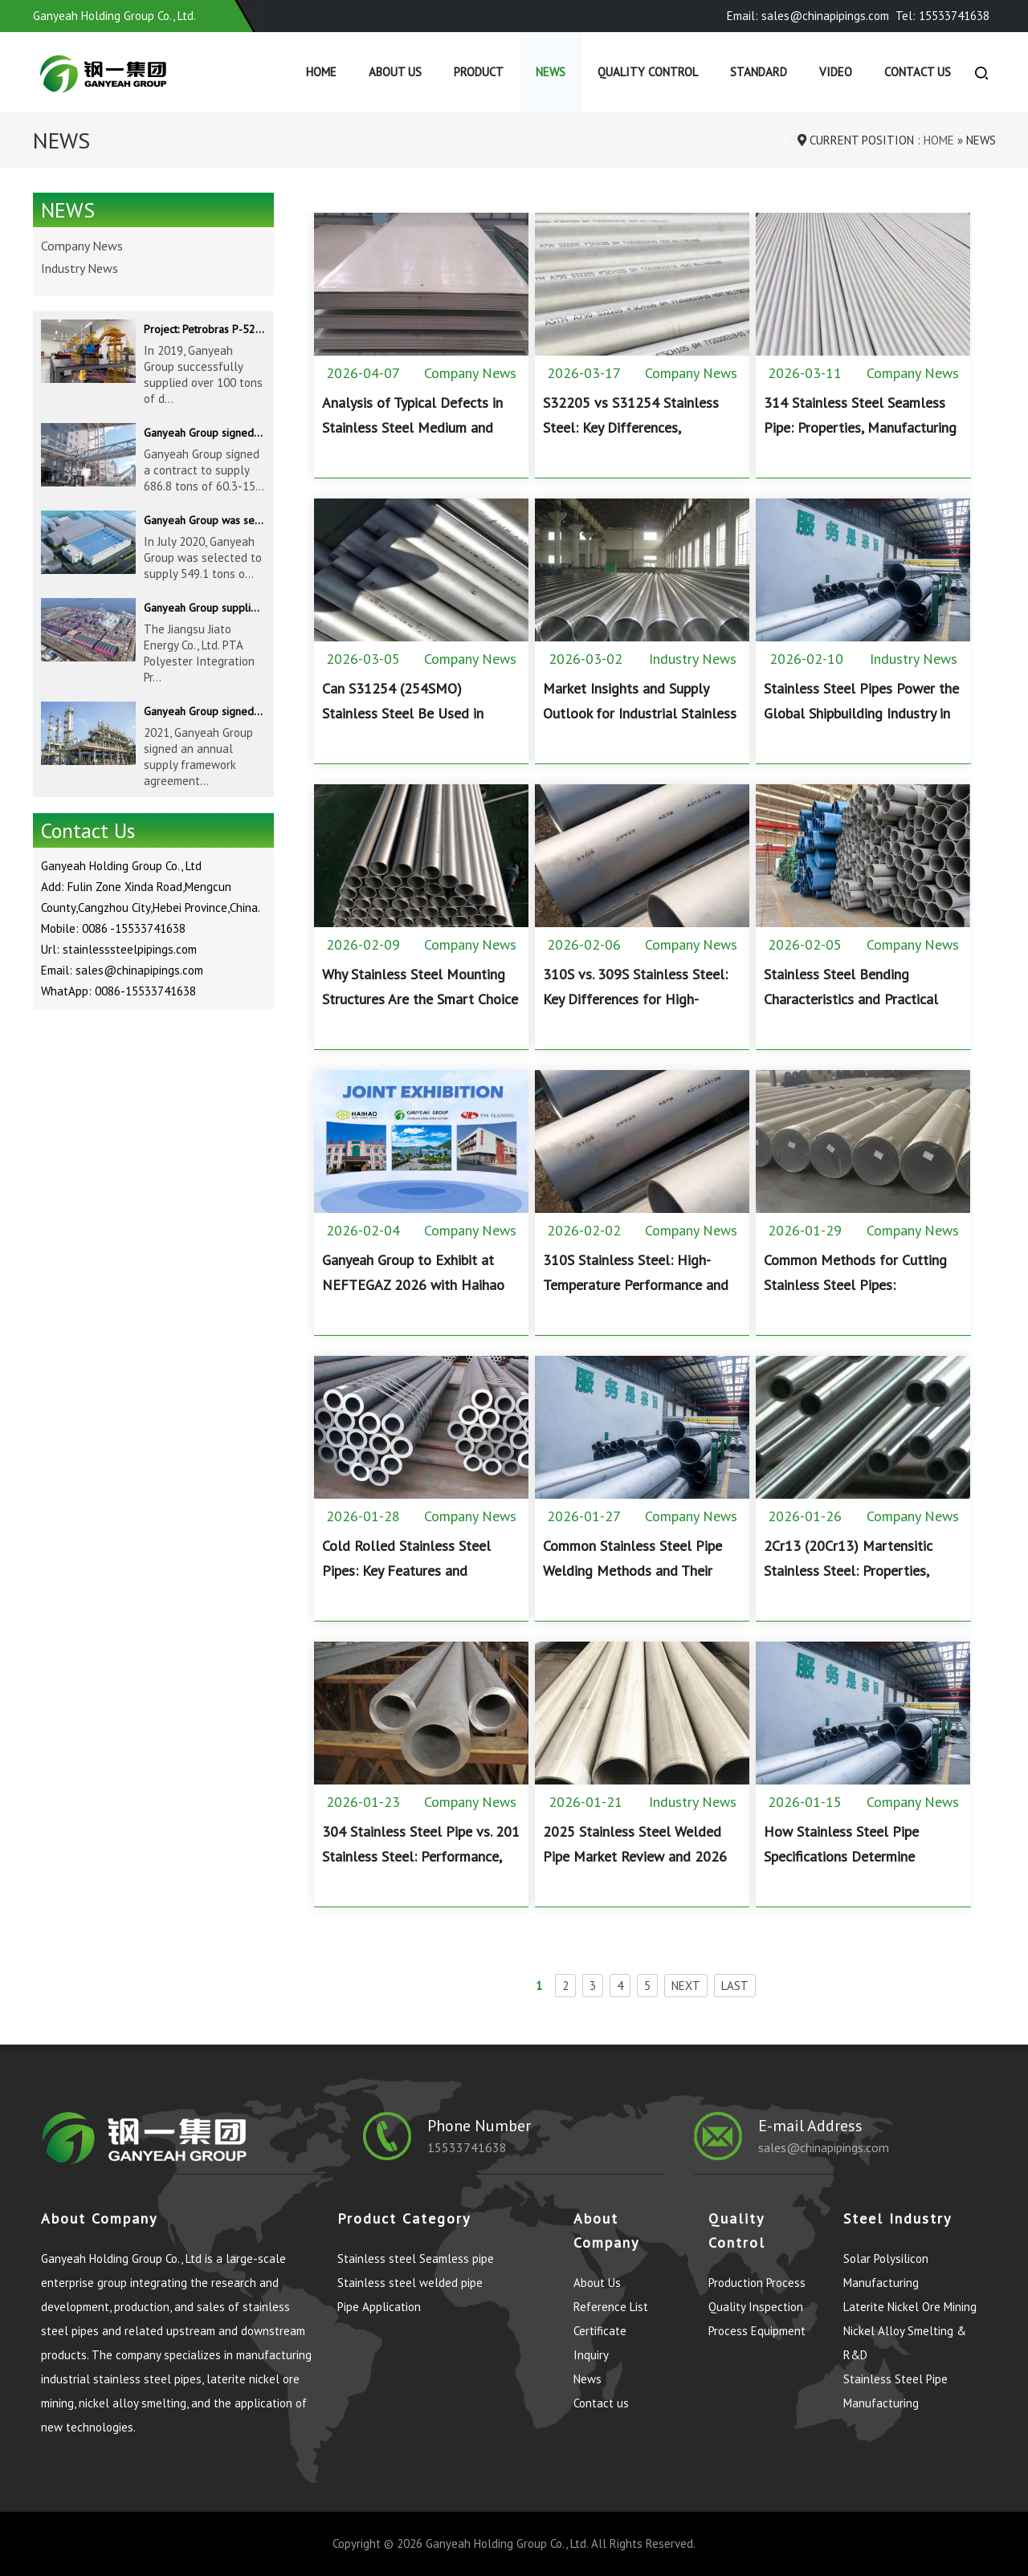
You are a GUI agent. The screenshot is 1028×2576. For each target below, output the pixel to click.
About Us (395, 71)
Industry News (692, 658)
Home (321, 71)
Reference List (610, 2306)
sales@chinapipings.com (823, 2147)
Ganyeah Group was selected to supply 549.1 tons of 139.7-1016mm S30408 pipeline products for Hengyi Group (204, 520)
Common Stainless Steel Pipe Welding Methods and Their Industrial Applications (632, 1570)
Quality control (648, 71)
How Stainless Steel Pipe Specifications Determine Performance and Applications (855, 1856)
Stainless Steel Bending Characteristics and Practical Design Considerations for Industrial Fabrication (851, 1011)
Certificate (599, 2330)
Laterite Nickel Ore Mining (910, 2306)
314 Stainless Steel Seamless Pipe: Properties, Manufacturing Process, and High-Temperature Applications (860, 439)
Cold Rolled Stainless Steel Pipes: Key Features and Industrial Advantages (406, 1570)
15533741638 (467, 2147)
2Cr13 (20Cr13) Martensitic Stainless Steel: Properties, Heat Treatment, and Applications (848, 1583)
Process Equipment (757, 2330)
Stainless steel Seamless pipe (415, 2258)
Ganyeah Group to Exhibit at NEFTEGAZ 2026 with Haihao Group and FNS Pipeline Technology (413, 1297)
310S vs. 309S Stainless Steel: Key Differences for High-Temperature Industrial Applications (635, 1011)
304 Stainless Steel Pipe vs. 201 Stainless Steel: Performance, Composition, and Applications (421, 1856)
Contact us (917, 71)
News (550, 71)
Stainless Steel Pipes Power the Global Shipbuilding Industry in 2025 (861, 713)
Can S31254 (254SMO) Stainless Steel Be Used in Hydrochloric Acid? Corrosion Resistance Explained (410, 725)
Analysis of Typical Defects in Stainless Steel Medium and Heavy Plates (412, 427)
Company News (470, 373)
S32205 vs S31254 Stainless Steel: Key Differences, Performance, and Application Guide (632, 439)
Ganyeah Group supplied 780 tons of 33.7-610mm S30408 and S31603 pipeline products (204, 607)
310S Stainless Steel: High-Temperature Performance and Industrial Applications (635, 1285)
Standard (758, 71)
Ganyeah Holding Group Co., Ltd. (507, 2543)
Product (479, 71)
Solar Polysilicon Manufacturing (885, 2270)
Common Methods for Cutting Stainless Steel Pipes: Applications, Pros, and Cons (855, 1285)
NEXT (685, 1985)
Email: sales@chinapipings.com (808, 15)
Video (835, 71)
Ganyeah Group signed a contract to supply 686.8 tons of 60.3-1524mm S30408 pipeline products (204, 432)
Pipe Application (379, 2306)
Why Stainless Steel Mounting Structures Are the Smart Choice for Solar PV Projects (420, 999)
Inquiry (591, 2354)
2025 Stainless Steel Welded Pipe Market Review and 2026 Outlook (635, 1856)
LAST (735, 1985)
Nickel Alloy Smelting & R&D (904, 2342)
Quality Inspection (755, 2306)
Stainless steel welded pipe (410, 2282)
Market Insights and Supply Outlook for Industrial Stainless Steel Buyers (639, 713)
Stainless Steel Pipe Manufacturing (895, 2391)
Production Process (757, 2282)
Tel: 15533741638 (942, 15)
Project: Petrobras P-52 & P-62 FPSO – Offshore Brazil (204, 329)
